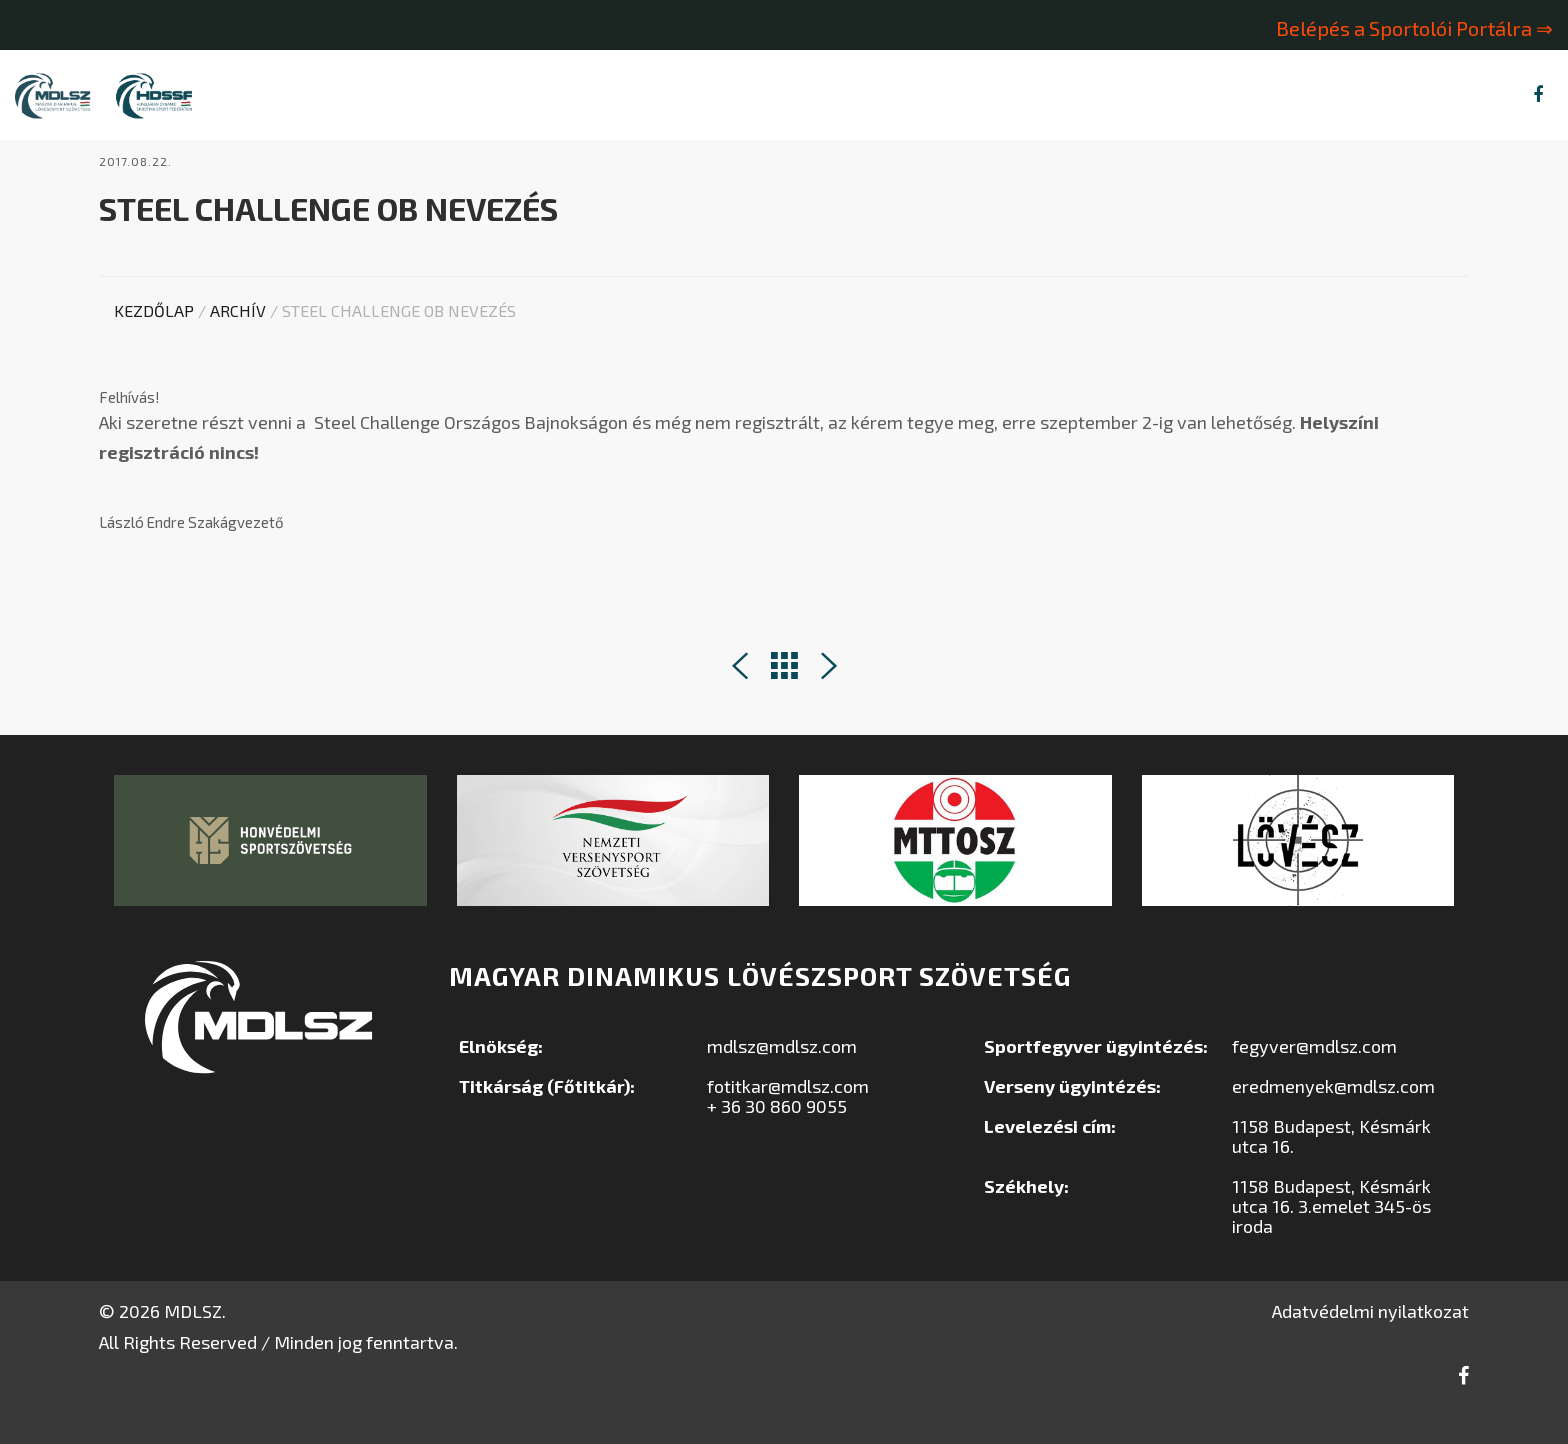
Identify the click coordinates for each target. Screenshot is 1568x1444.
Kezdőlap (154, 347)
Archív (238, 347)
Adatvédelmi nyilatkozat (1370, 1348)
